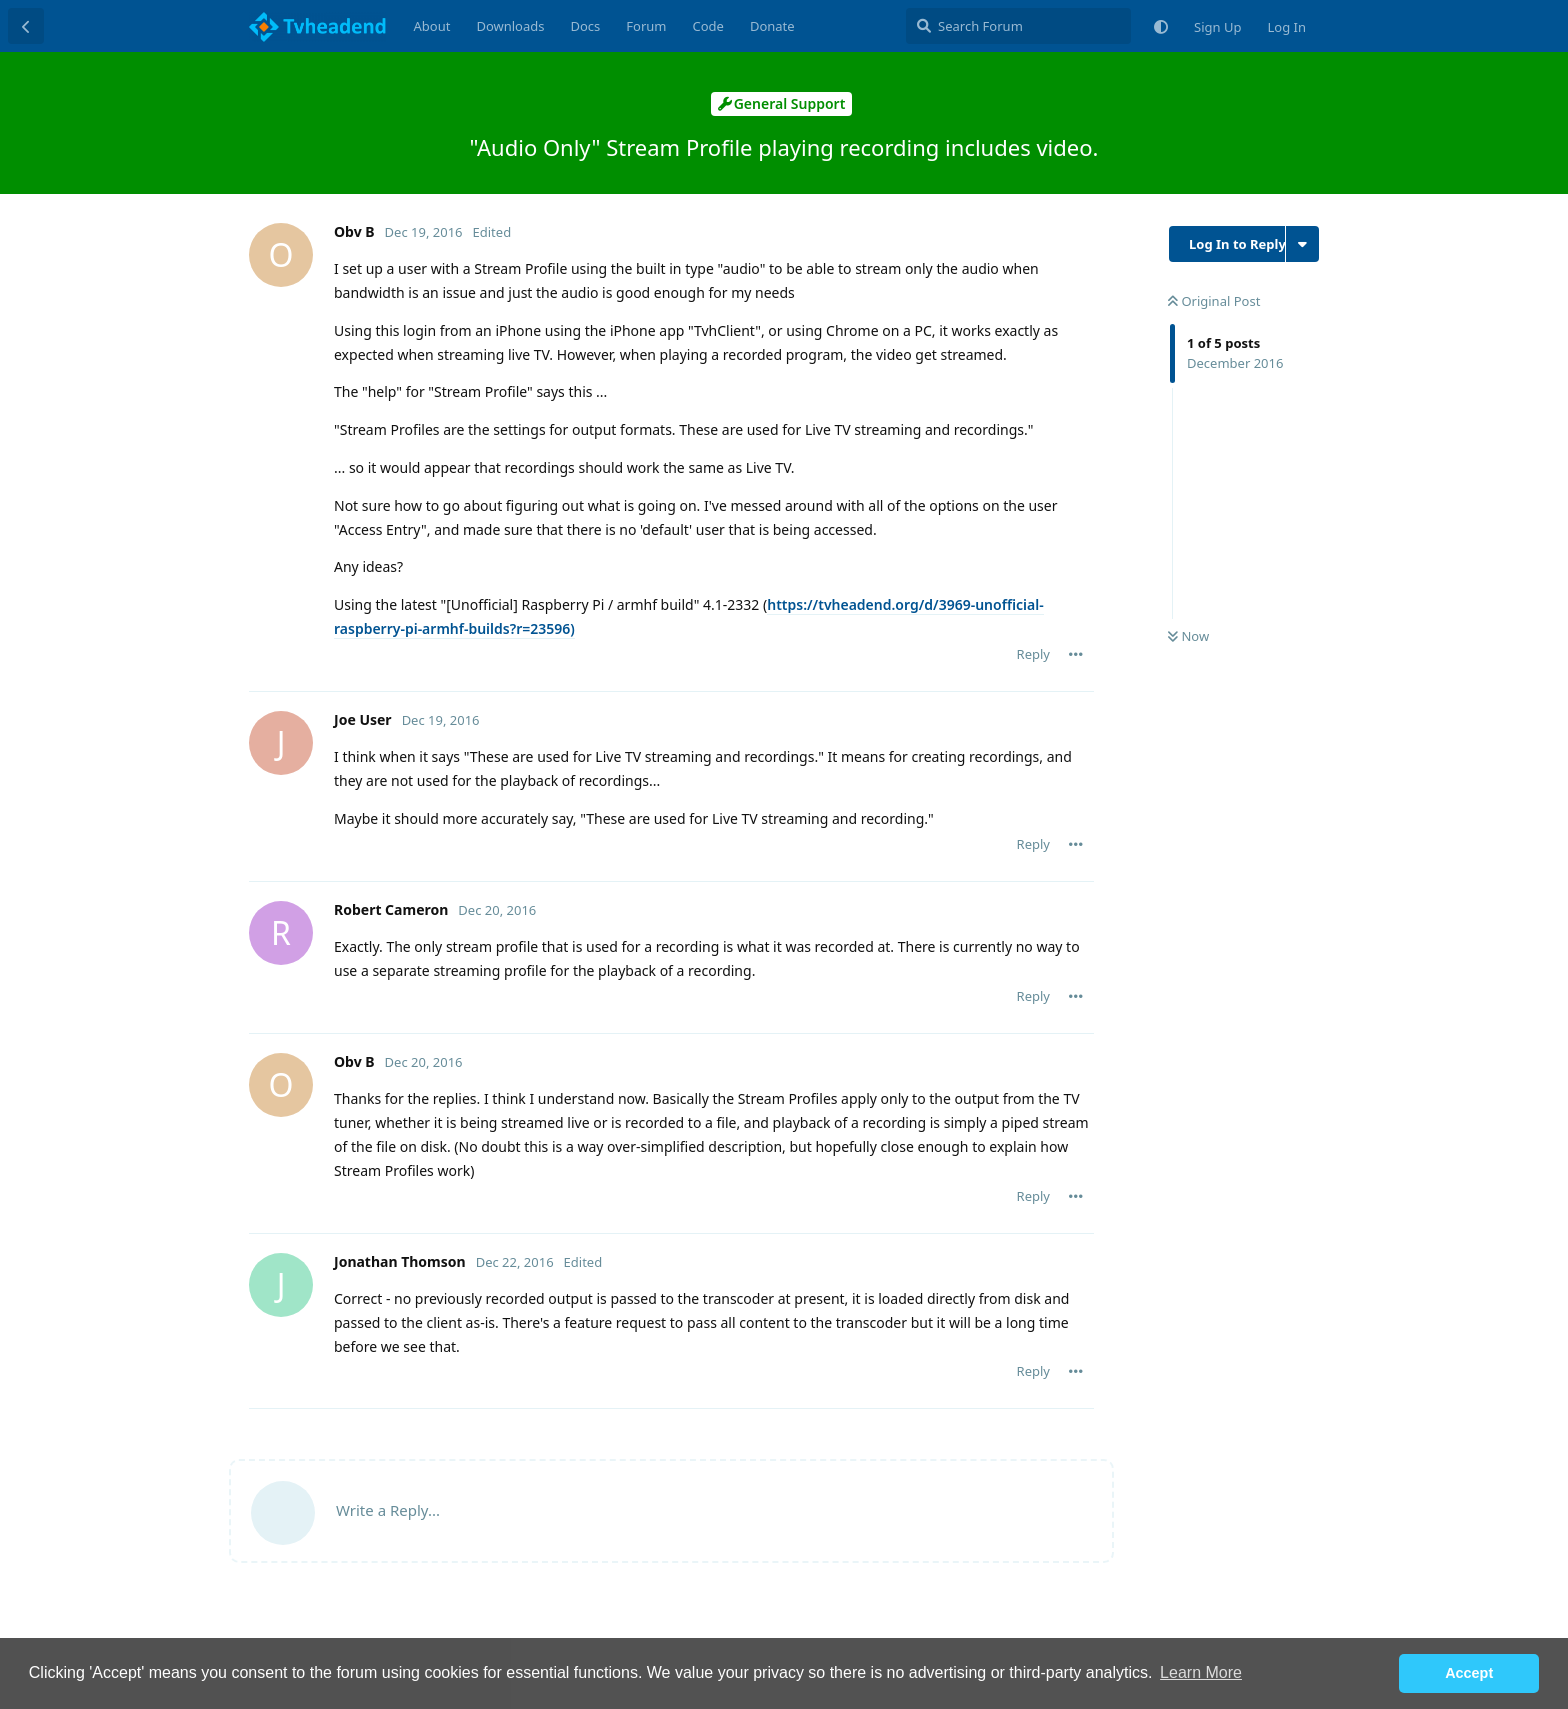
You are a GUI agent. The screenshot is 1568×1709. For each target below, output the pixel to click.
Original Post (1214, 301)
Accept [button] (1469, 1673)
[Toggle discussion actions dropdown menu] (1302, 244)
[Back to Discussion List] (26, 26)
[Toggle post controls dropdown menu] (1076, 654)
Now (1188, 636)
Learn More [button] (1201, 1672)
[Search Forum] (1018, 26)
